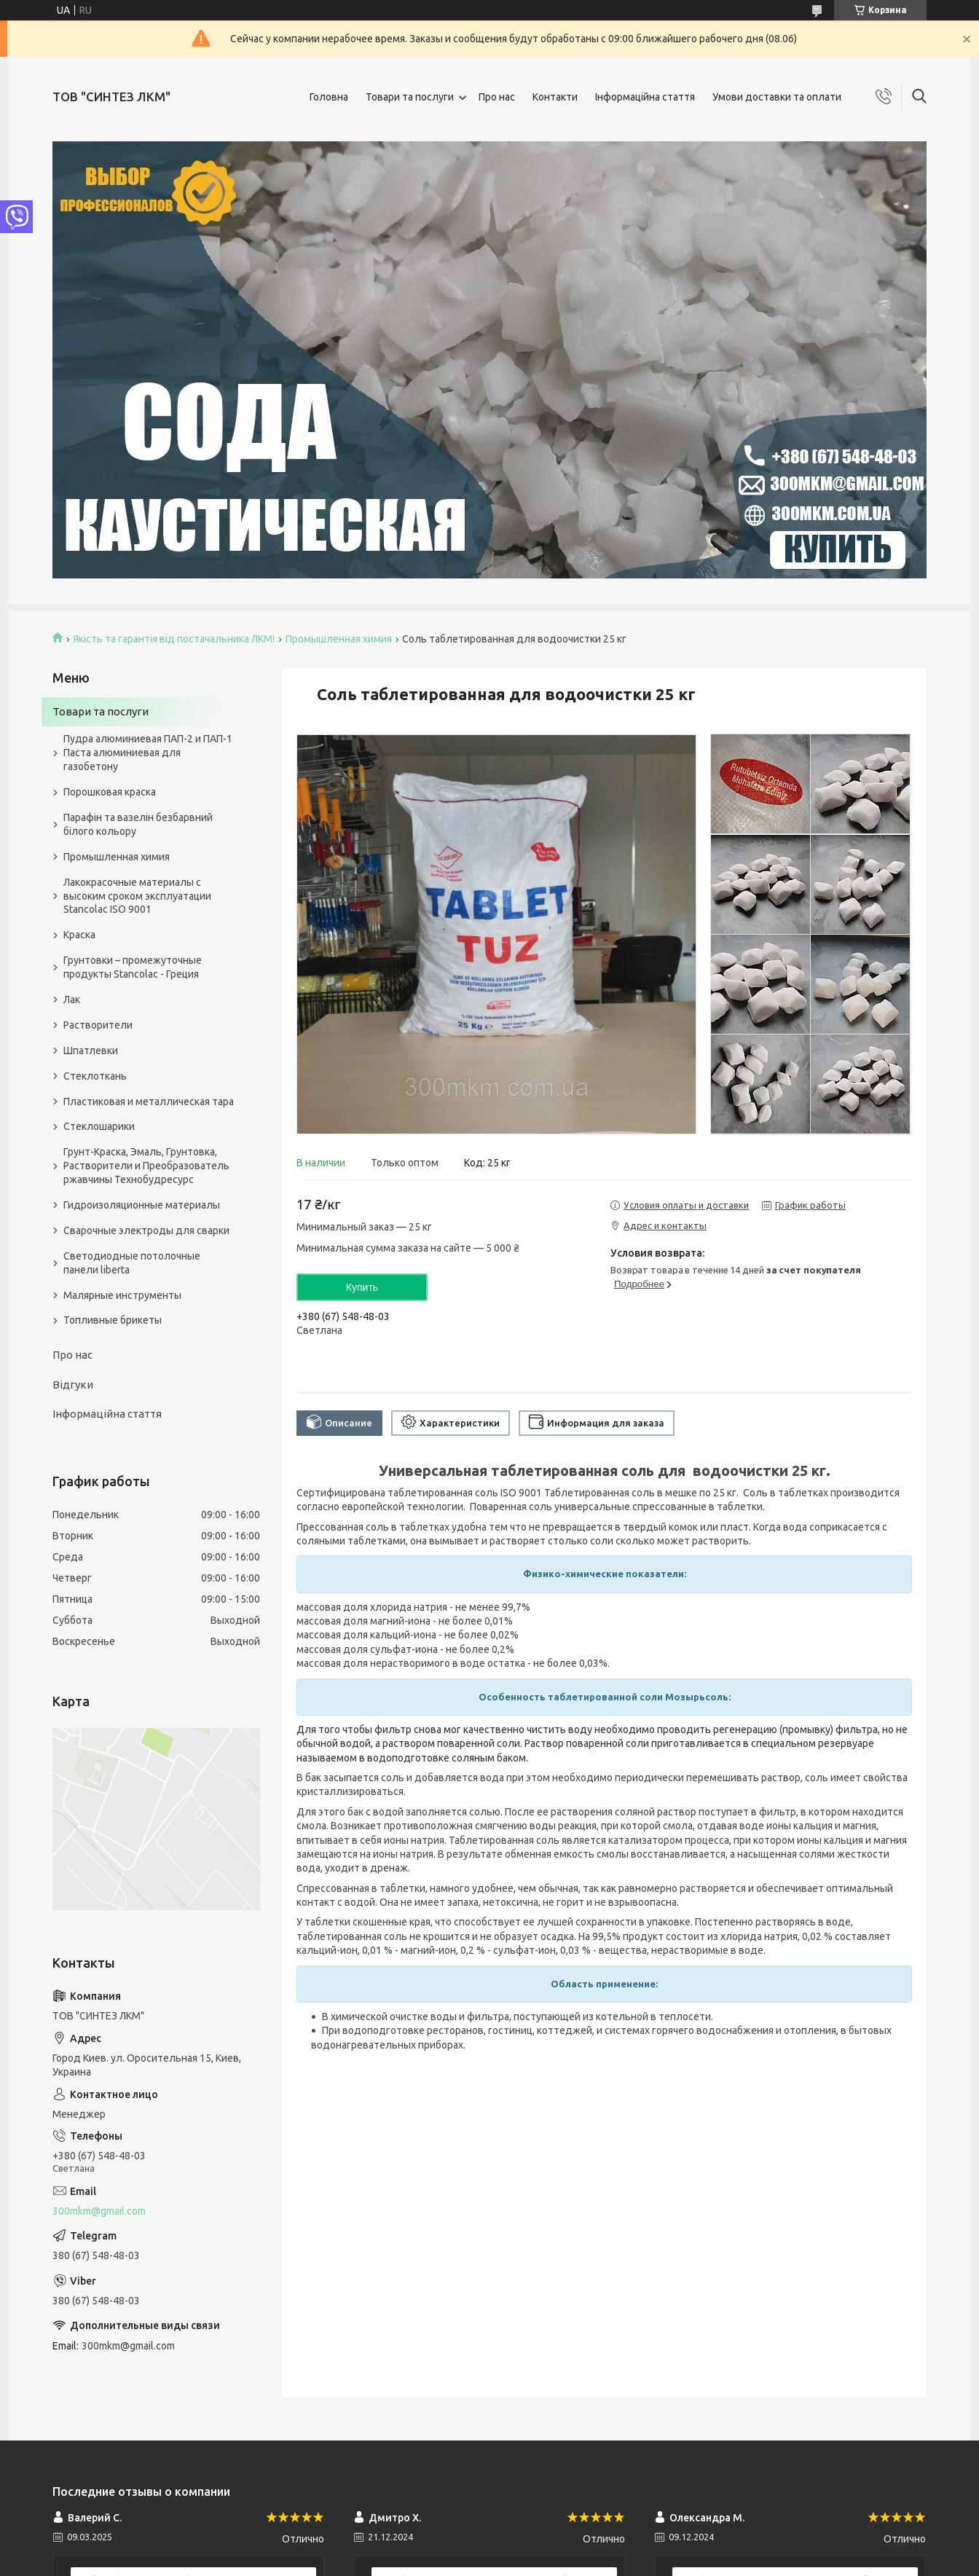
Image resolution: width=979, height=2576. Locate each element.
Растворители (98, 1025)
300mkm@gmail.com (99, 2211)
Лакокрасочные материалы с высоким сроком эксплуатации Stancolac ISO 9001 (137, 896)
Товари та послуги (410, 97)
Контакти (555, 97)
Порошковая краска (109, 792)
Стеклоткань (95, 1076)
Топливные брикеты (112, 1320)
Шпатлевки (90, 1050)
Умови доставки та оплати (776, 97)
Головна (329, 97)
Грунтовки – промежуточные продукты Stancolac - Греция (132, 967)
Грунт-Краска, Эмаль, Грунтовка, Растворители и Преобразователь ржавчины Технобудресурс (146, 1165)
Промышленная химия (339, 639)
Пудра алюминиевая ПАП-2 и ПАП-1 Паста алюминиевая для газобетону (147, 752)
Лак (71, 999)
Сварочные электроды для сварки (146, 1230)
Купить (362, 1287)
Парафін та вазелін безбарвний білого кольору (138, 824)
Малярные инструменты (122, 1295)
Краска (79, 935)
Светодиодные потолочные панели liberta (131, 1263)
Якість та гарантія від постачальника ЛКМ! (174, 639)
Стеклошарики (99, 1126)
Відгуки (72, 1384)
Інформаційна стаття (645, 97)
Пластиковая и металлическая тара (148, 1101)
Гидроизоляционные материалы (141, 1205)
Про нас (497, 97)
